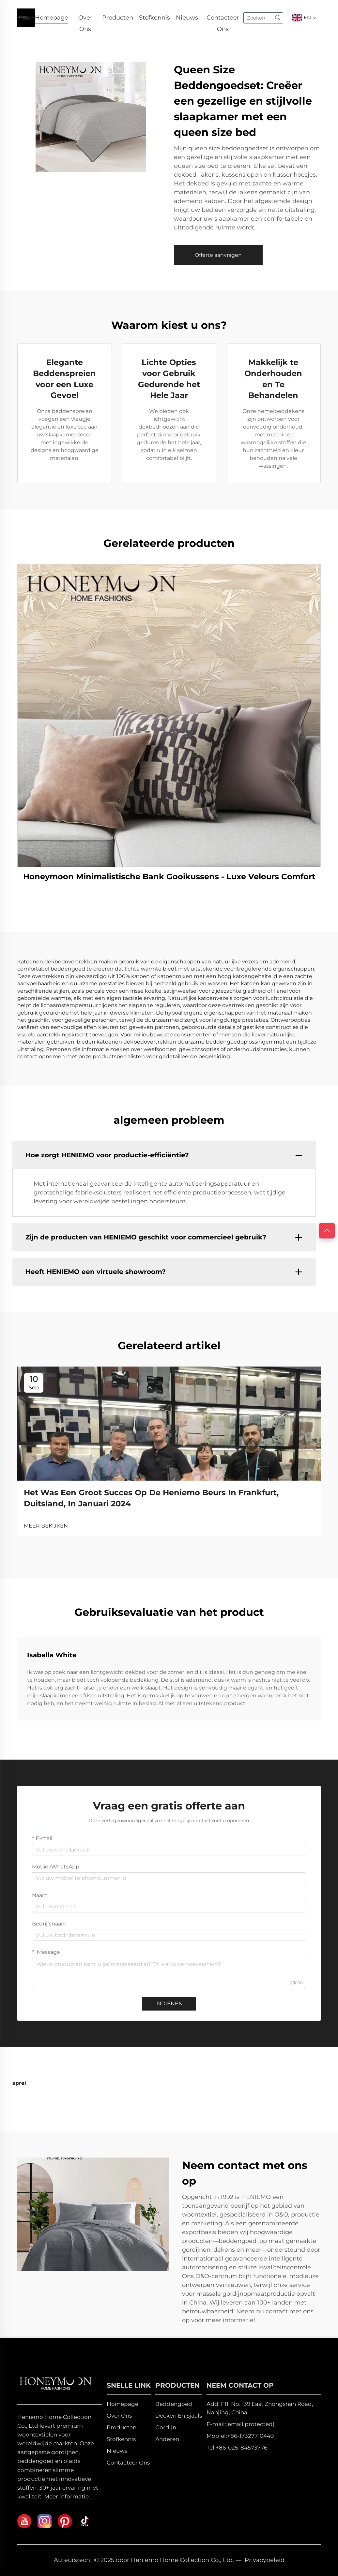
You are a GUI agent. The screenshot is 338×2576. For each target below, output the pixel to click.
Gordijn (165, 2427)
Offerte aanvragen (218, 255)
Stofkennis (154, 17)
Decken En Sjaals (178, 2415)
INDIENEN (169, 2003)
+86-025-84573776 (241, 2447)
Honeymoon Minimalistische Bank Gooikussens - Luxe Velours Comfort (169, 876)
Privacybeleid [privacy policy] (264, 2560)
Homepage (51, 17)
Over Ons (85, 18)
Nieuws (187, 17)
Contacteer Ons (223, 18)
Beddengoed (173, 2404)
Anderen (167, 2439)
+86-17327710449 (250, 2436)
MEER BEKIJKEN (46, 1526)
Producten (117, 17)
